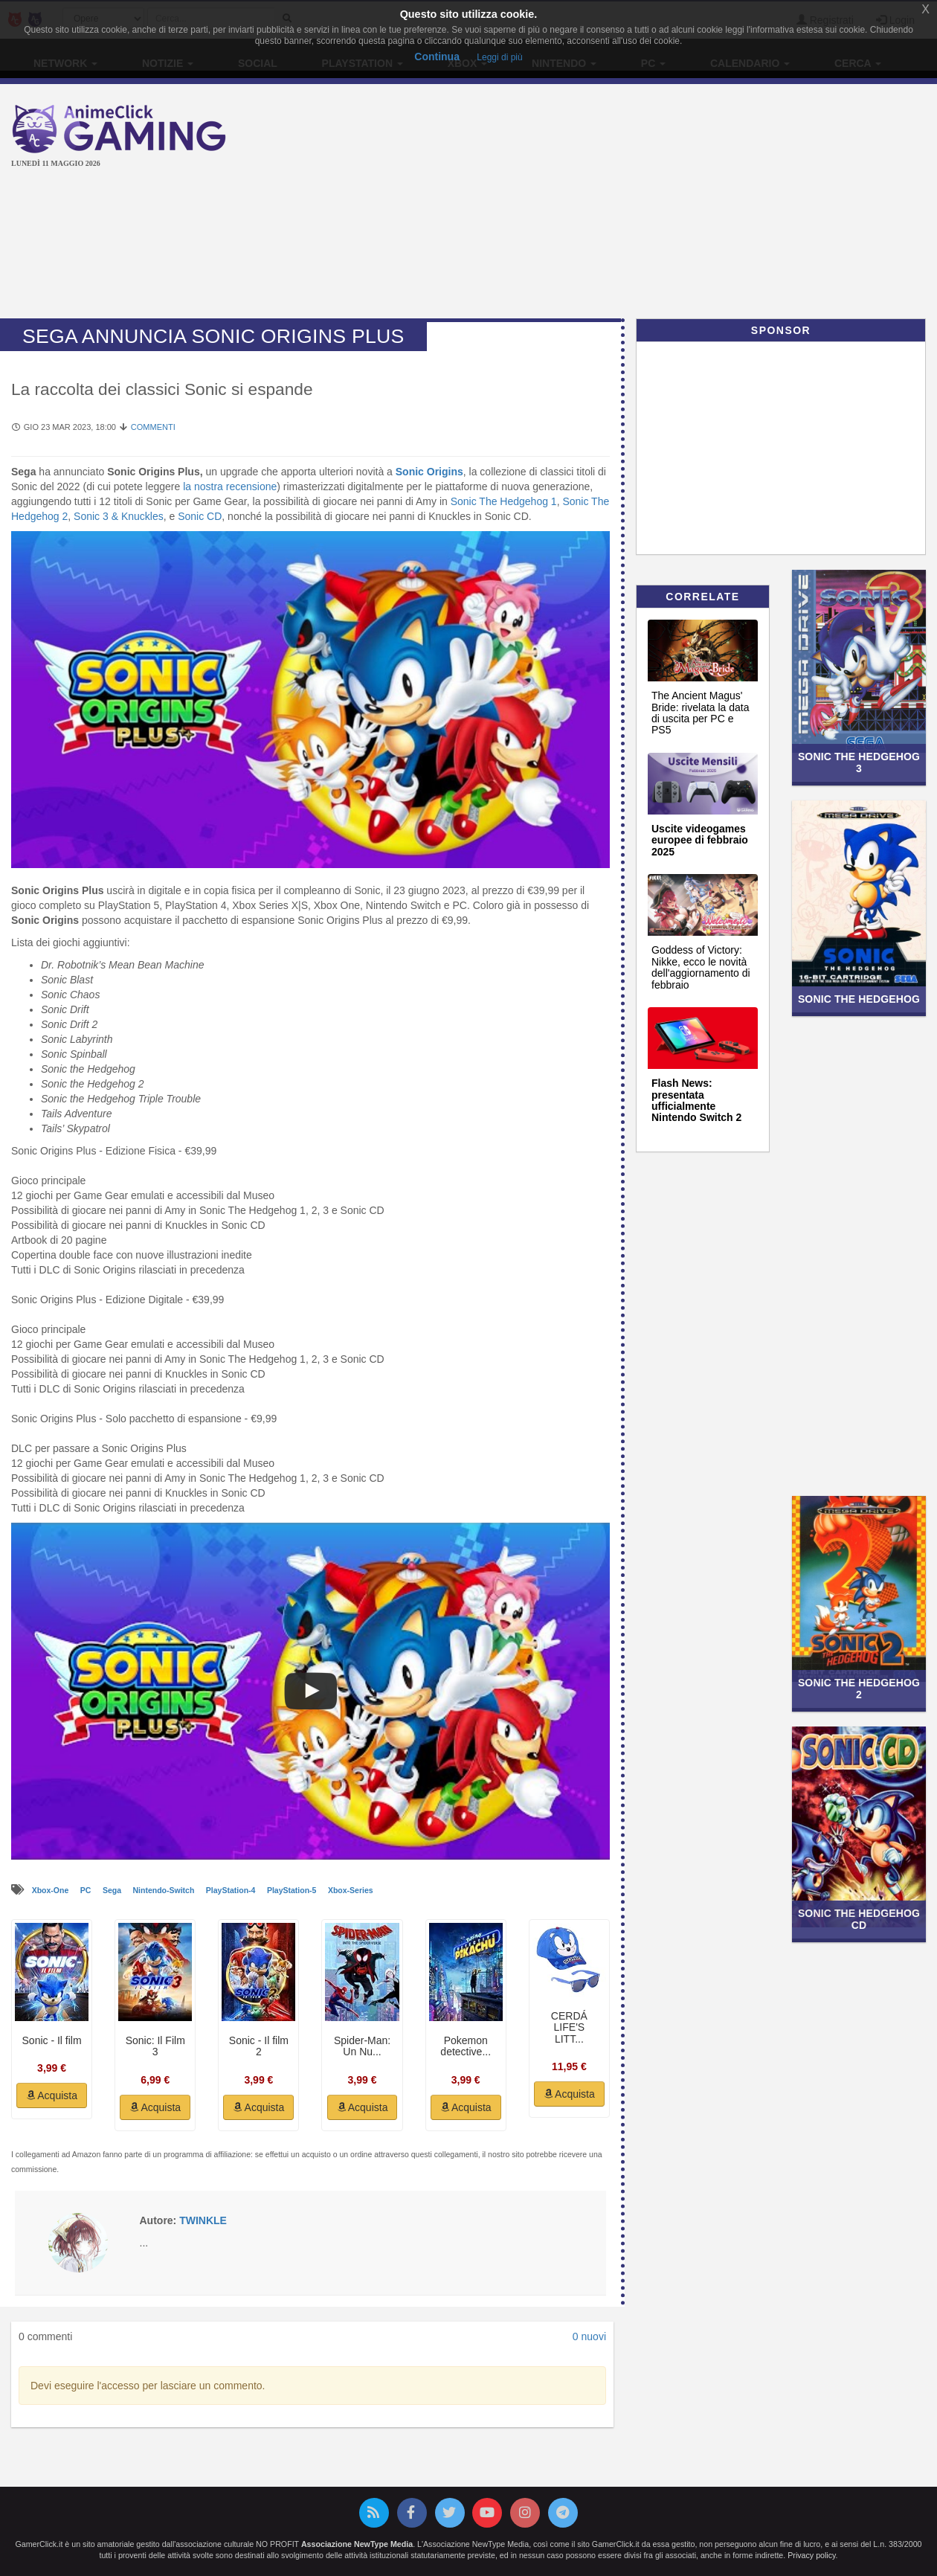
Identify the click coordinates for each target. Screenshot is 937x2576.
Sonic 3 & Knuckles (119, 516)
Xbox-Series (350, 1890)
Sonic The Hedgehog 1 (504, 501)
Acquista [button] (51, 2095)
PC (87, 1890)
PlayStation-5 (292, 1890)
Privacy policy (811, 2555)
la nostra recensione (230, 486)
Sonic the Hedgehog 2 (859, 1688)
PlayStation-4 (231, 1890)
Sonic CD (200, 516)
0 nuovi (589, 2336)
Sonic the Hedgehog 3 (859, 762)
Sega (113, 1890)
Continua (437, 56)
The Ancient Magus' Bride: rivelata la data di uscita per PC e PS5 (700, 713)
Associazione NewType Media (357, 2544)
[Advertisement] (625, 203)
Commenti (153, 427)
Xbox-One (51, 1890)
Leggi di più (499, 57)
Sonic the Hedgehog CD (859, 1918)
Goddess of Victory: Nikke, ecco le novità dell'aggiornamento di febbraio (700, 967)
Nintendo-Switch (165, 1890)
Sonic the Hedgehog (859, 999)
